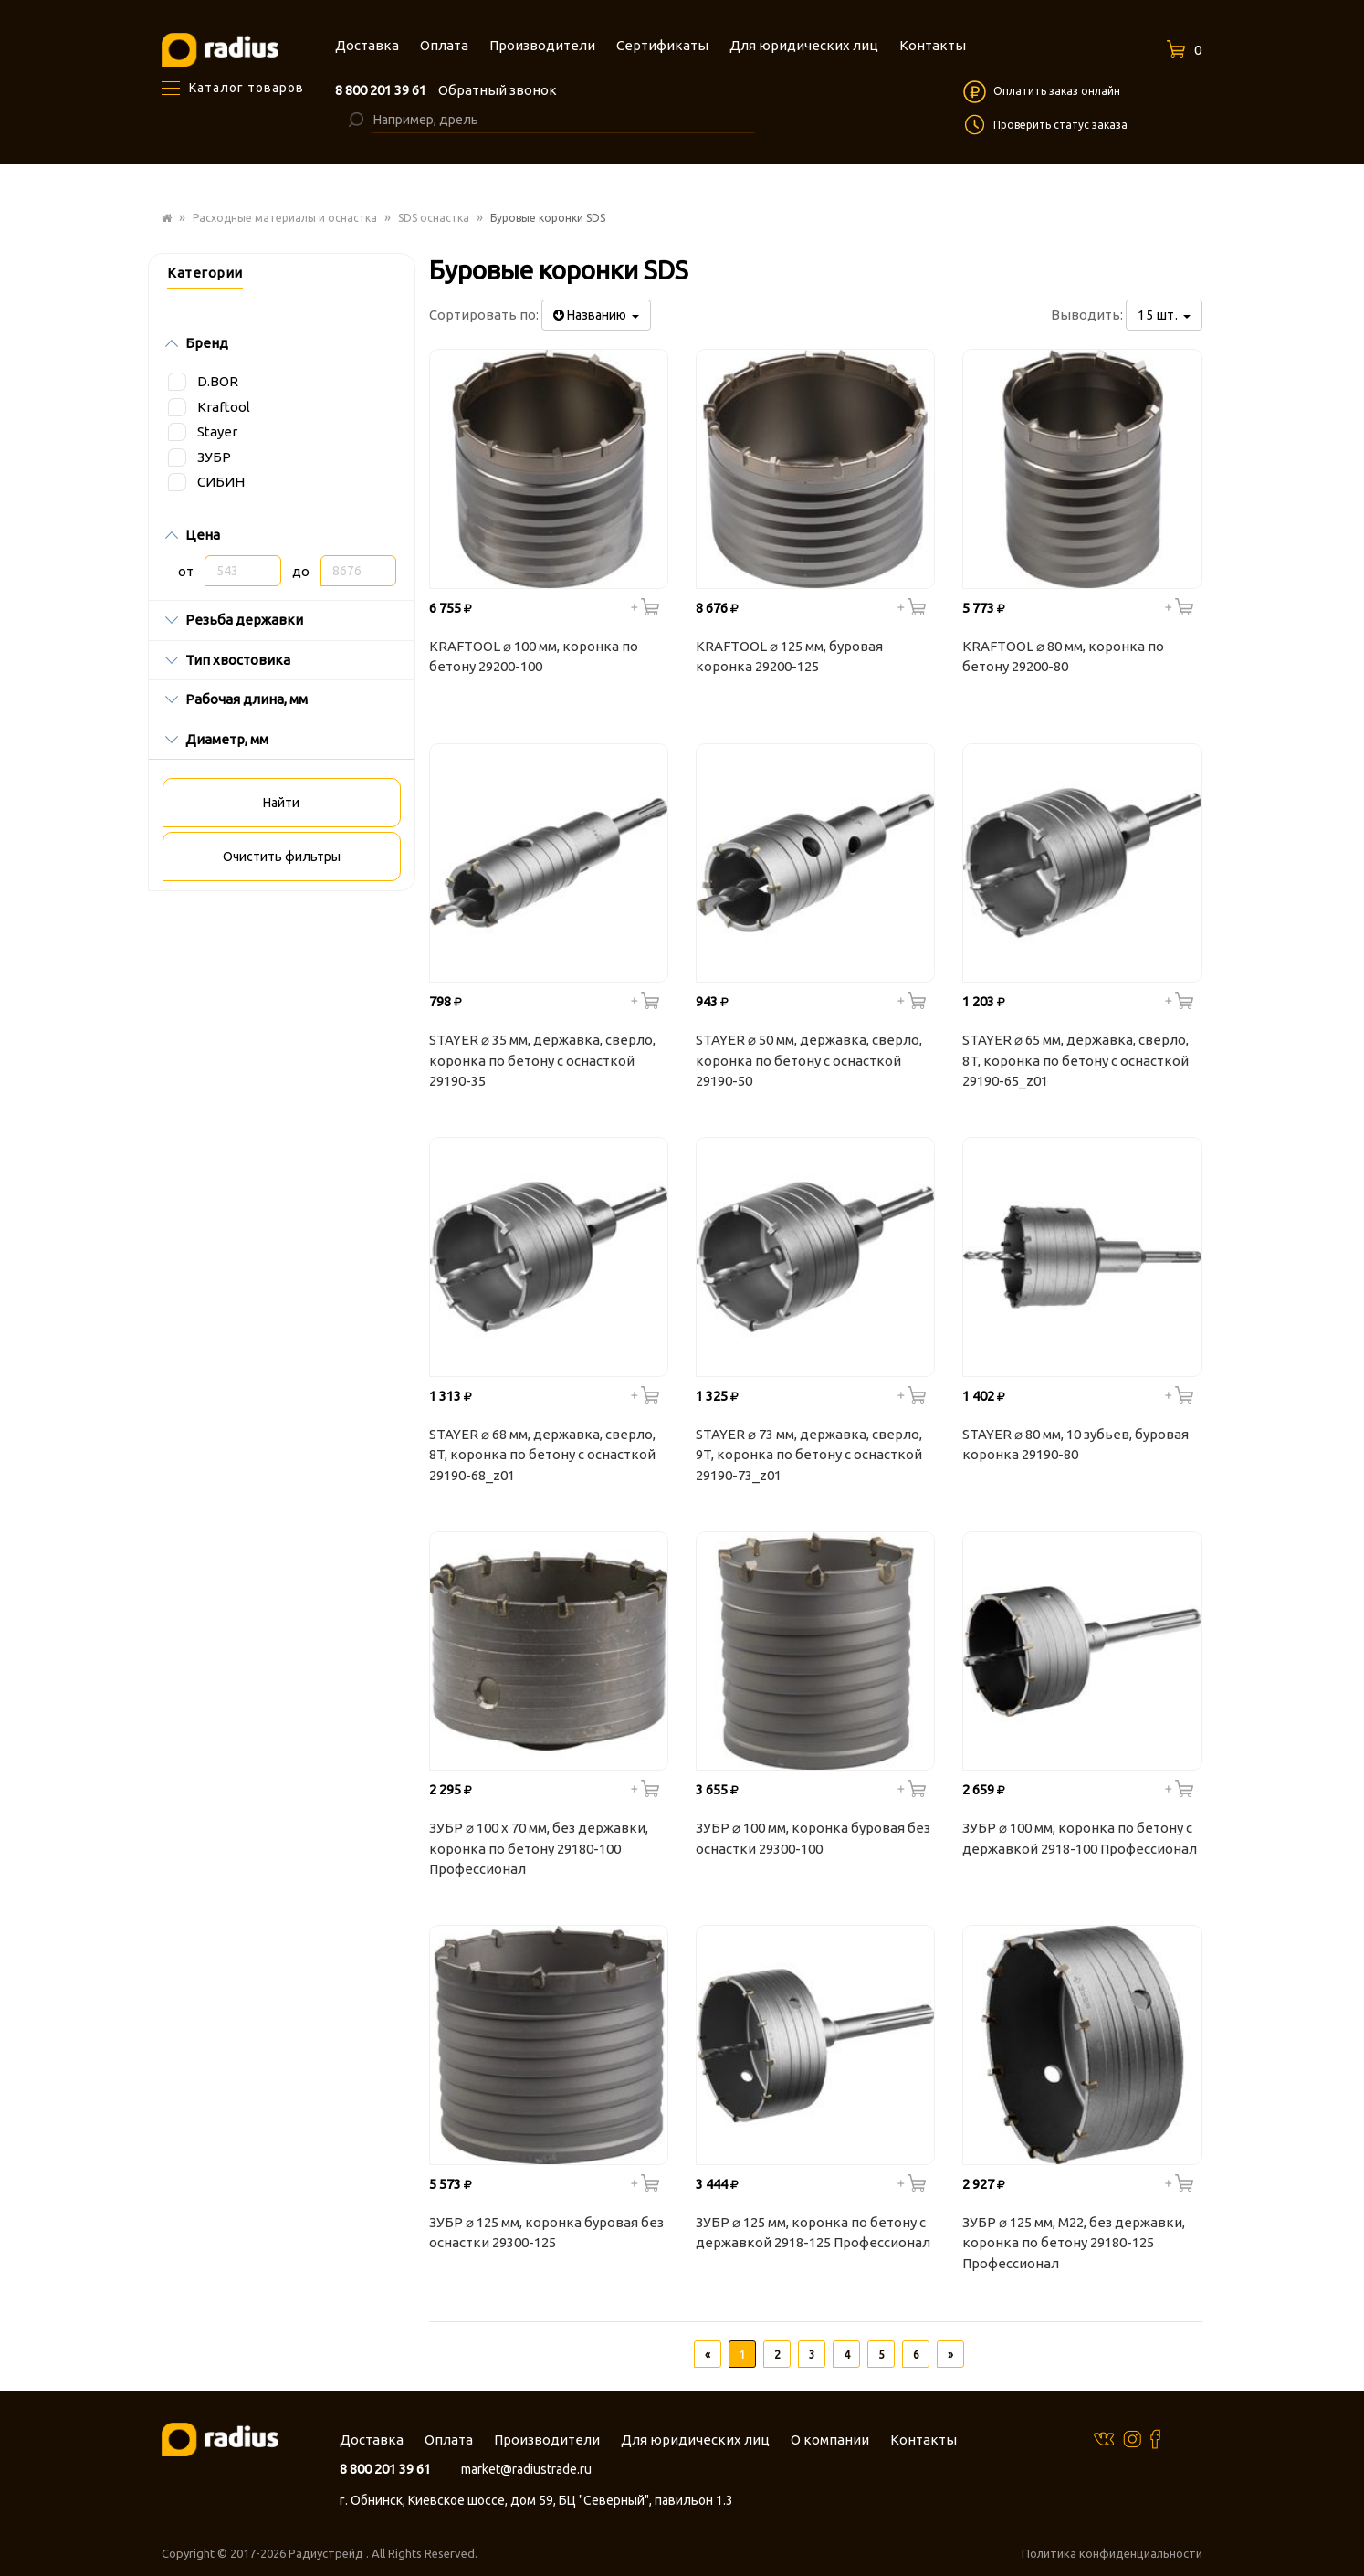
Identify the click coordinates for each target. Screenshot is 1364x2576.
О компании (830, 2439)
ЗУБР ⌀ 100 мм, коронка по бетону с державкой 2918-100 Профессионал (1079, 1838)
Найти (281, 802)
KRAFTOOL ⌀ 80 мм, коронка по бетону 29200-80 (1063, 656)
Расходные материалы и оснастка (285, 218)
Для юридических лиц (695, 2439)
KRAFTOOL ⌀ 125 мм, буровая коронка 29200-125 (789, 656)
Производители (547, 2439)
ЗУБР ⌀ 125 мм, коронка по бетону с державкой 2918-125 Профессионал (813, 2232)
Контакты (923, 2439)
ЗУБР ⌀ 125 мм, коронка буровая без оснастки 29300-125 (546, 2232)
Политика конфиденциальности (1112, 2553)
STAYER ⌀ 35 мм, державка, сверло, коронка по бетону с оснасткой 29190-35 (542, 1060)
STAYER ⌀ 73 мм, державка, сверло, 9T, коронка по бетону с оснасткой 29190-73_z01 (809, 1454)
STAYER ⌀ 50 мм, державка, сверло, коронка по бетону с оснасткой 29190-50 (809, 1060)
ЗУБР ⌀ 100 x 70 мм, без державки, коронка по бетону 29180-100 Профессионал (538, 1848)
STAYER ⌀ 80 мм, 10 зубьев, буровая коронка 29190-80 (1075, 1444)
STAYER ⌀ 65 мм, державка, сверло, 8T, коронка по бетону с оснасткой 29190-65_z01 (1075, 1060)
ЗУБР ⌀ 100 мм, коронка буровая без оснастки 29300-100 (813, 1838)
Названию (596, 315)
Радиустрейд (327, 2553)
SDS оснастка (433, 218)
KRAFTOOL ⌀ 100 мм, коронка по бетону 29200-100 (533, 656)
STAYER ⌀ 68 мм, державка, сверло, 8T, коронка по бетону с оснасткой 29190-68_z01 (542, 1454)
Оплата (449, 2439)
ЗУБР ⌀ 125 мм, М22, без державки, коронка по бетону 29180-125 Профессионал (1073, 2242)
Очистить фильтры (282, 856)
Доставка (372, 2439)
